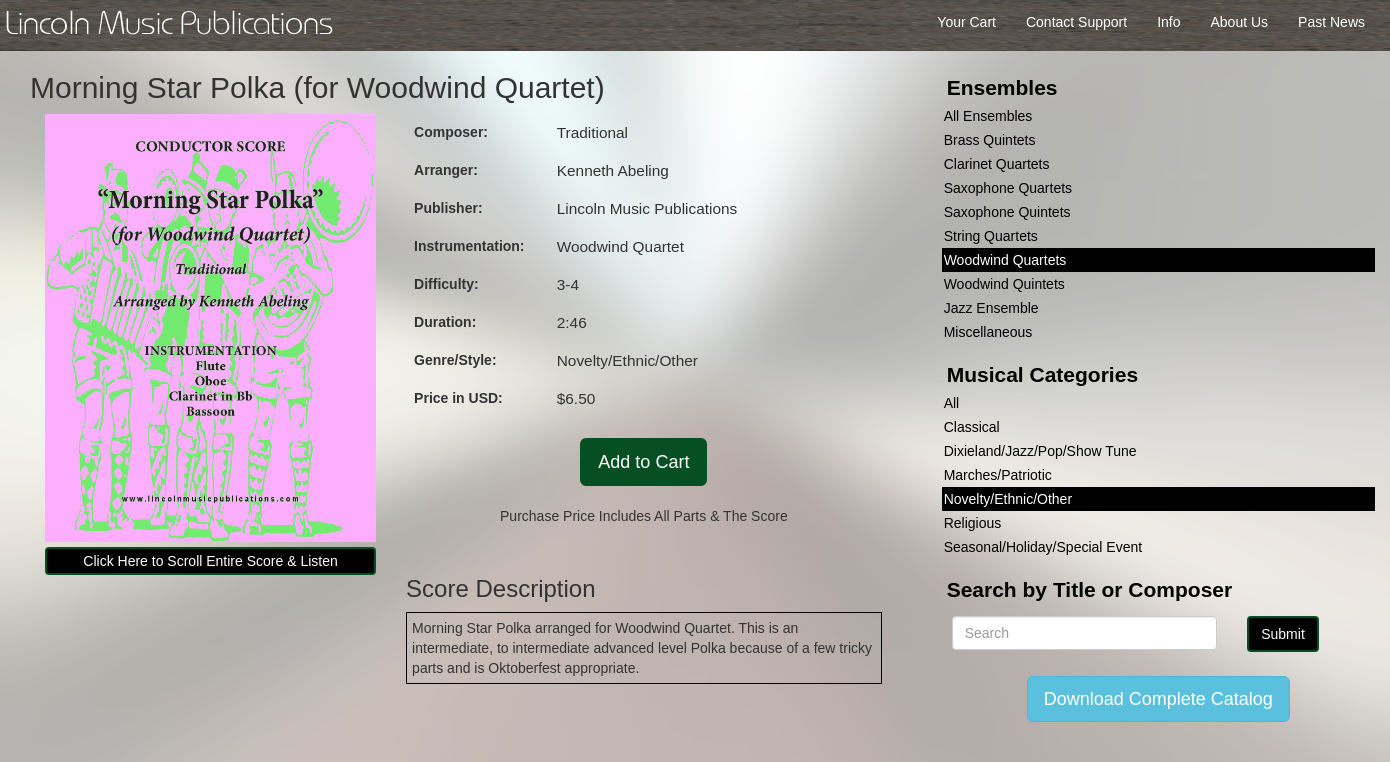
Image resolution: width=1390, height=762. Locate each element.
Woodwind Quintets (1004, 284)
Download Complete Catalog (1158, 699)
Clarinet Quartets (997, 164)
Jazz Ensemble (991, 308)
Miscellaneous (988, 332)
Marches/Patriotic (998, 475)
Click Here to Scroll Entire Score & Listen (210, 561)
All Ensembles (988, 116)
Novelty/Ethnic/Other (1008, 499)
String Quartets (991, 236)
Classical (972, 427)
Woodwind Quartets (1005, 260)
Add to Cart (643, 462)
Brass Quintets (990, 140)
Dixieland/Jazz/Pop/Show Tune (1040, 451)
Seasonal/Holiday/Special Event (1043, 547)
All (952, 403)
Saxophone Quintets (1007, 212)
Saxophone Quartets (1008, 188)
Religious (973, 523)
